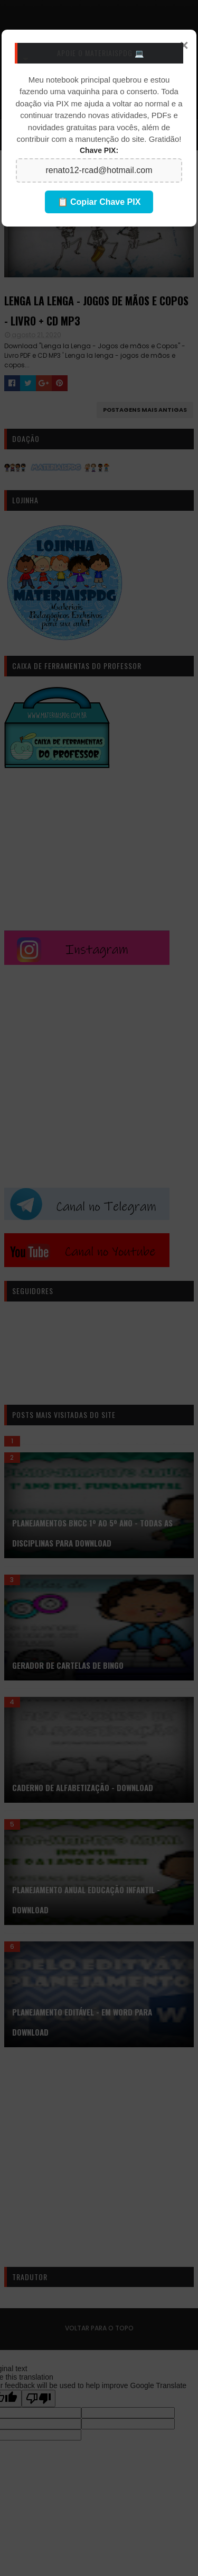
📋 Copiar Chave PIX (99, 201)
